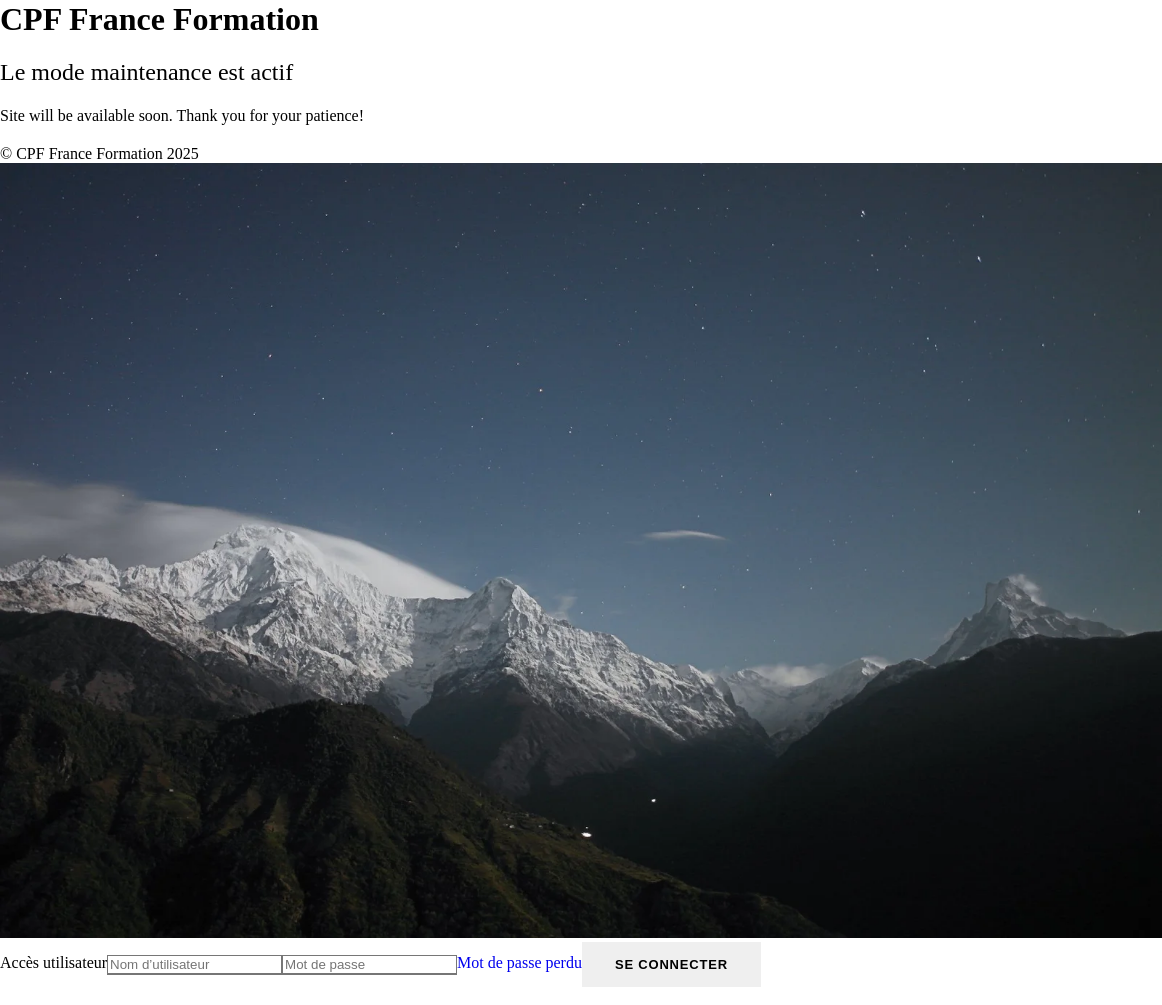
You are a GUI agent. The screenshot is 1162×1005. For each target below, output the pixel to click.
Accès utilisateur (53, 962)
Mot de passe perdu (519, 962)
